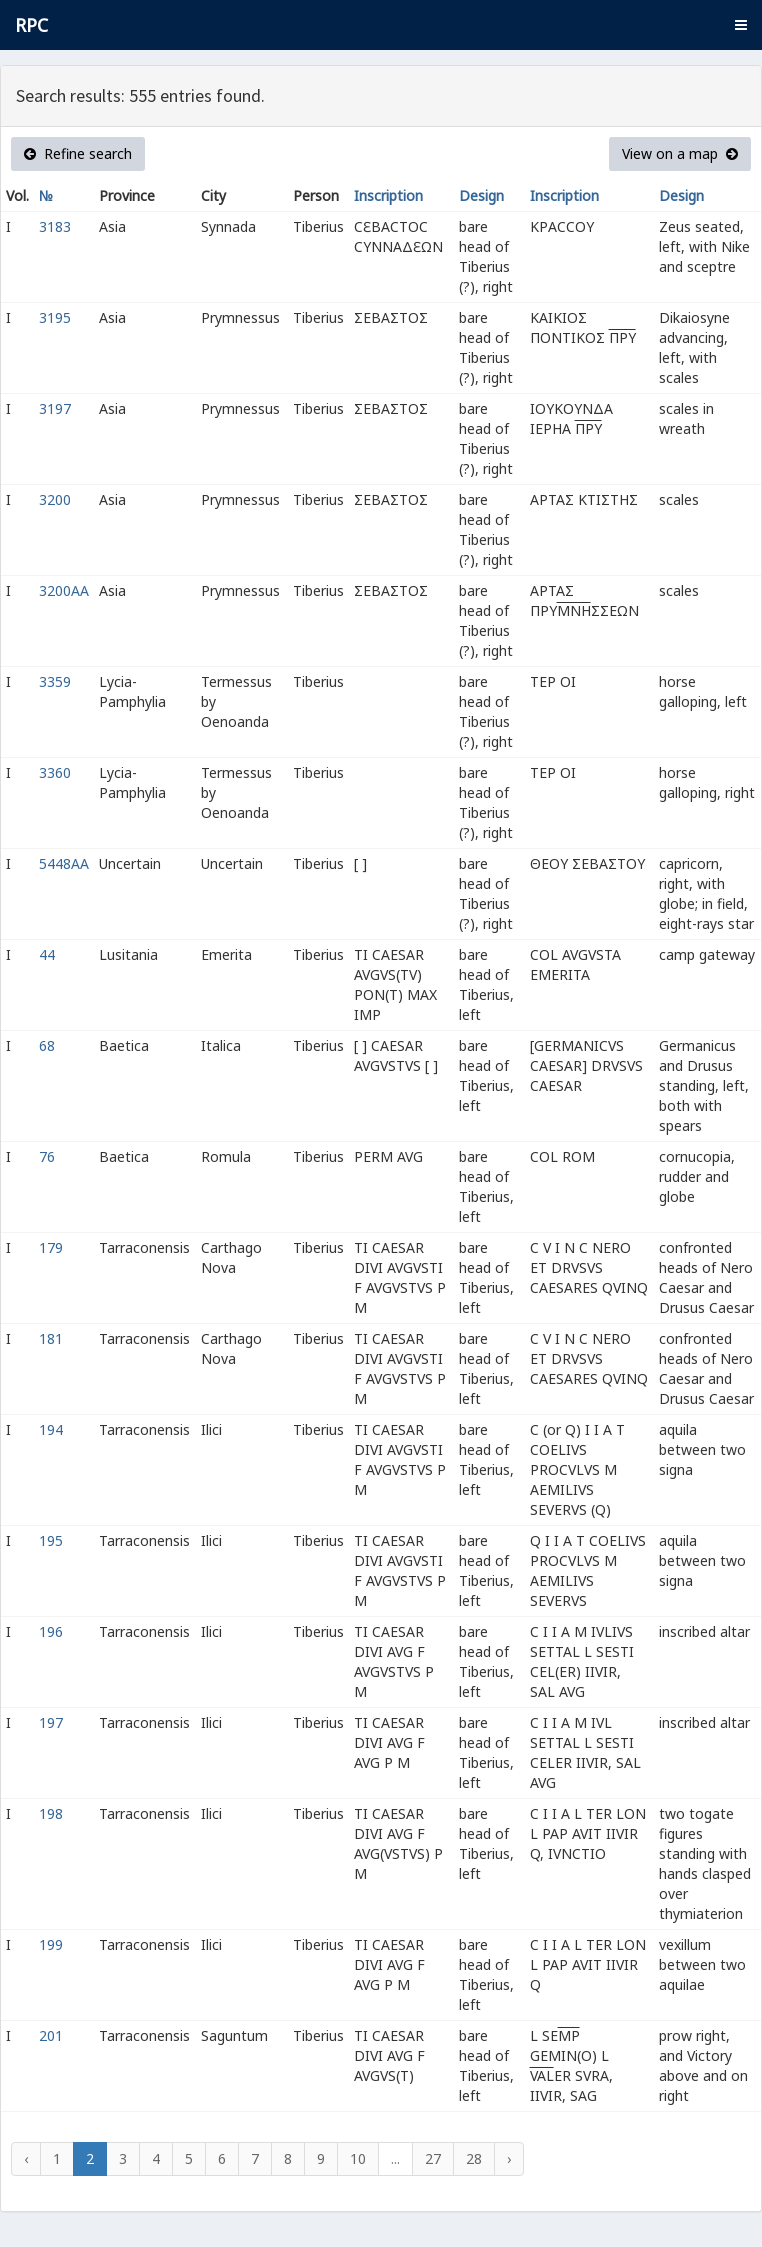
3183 (55, 226)
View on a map (680, 153)
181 (51, 1338)
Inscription (388, 195)
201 (51, 2035)
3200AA (64, 590)
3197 (55, 408)
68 (47, 1045)
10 (358, 2158)
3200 (55, 499)
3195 (55, 317)
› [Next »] (509, 2158)
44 (47, 954)
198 (51, 1813)
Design (481, 195)
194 (51, 1429)
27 (433, 2158)
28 (474, 2158)
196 (51, 1631)
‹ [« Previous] (26, 2158)
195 (51, 1540)
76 (47, 1156)
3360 (55, 772)
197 (51, 1722)
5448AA (64, 863)
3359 (55, 681)
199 (51, 1944)
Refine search (78, 153)
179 (51, 1247)
